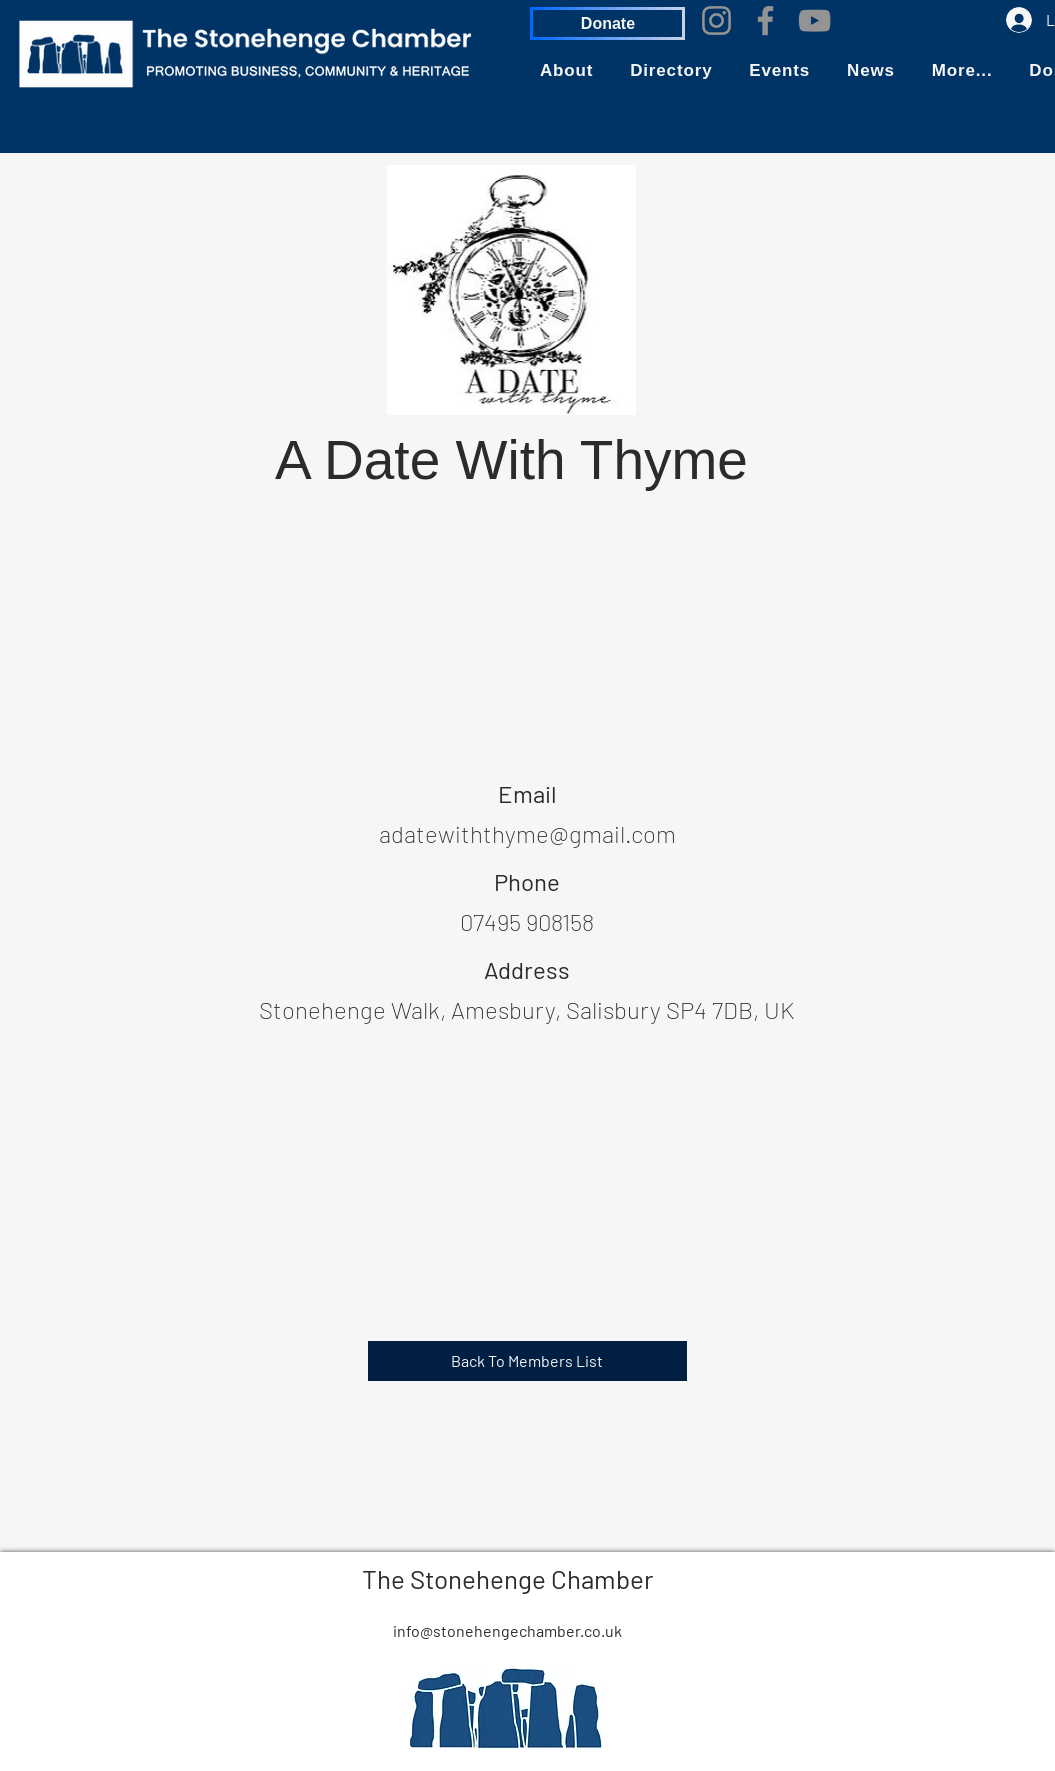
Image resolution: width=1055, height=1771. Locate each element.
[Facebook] (765, 20)
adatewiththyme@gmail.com (527, 833)
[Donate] (607, 23)
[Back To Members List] (527, 1361)
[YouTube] (814, 20)
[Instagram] (716, 20)
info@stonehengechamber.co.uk (507, 1630)
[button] (566, 71)
